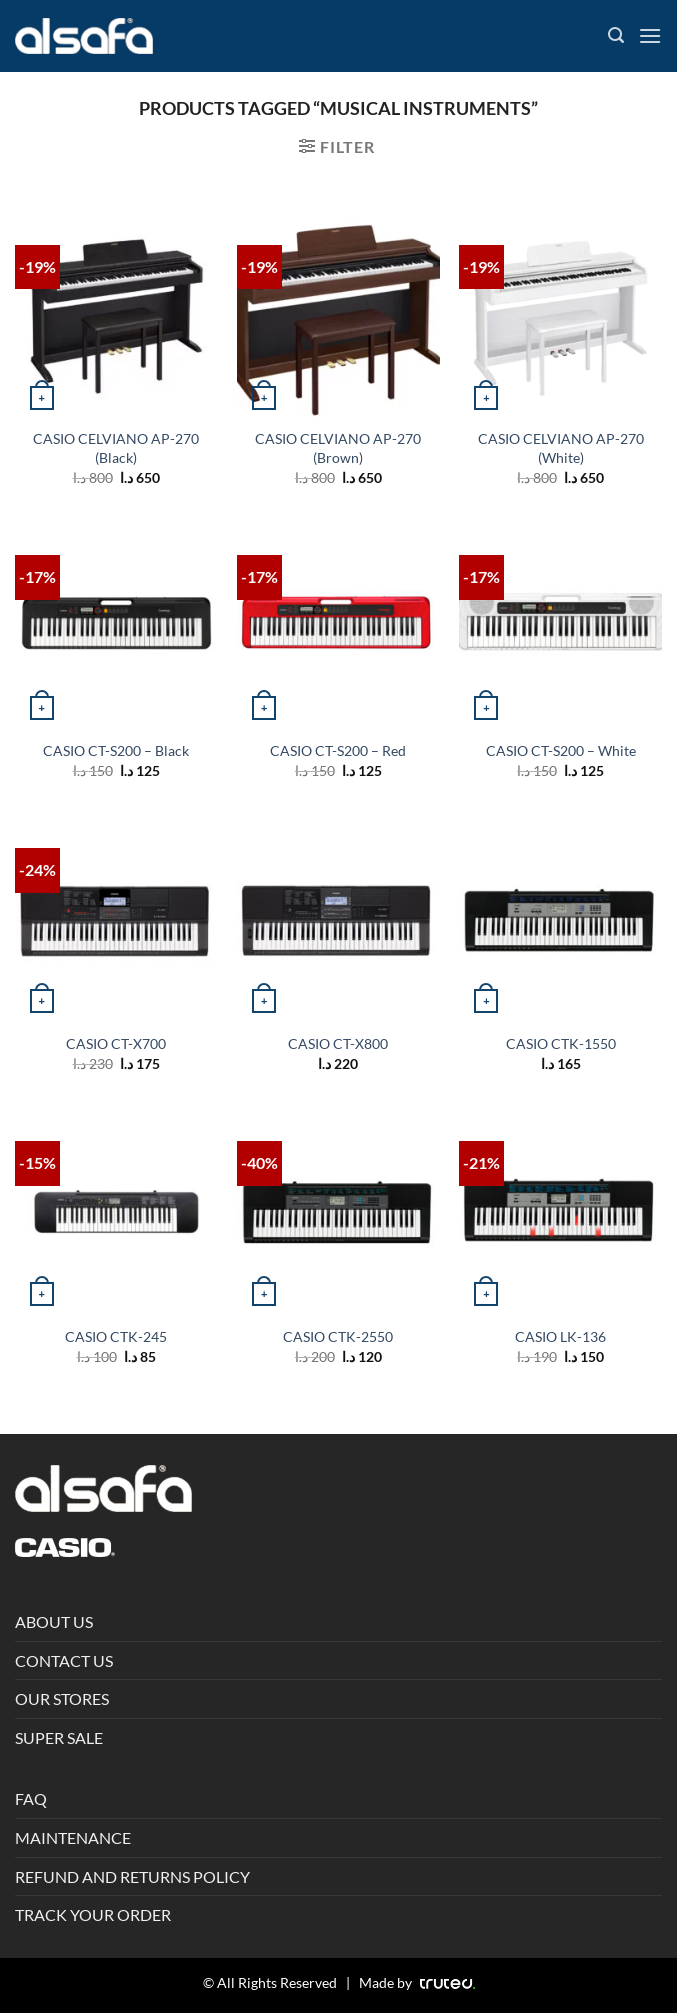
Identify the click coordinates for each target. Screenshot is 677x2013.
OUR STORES (62, 1698)
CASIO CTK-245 (116, 1336)
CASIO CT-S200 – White (561, 750)
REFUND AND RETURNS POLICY (132, 1876)
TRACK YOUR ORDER (93, 1914)
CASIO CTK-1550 (561, 1043)
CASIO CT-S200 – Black (116, 750)
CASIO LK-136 (560, 1336)
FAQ (31, 1798)
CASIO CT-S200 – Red (338, 750)
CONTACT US (64, 1660)
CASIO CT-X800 (338, 1043)
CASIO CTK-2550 (338, 1336)
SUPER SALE (59, 1737)
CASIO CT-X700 (116, 1043)
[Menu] (650, 35)
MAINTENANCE (73, 1837)
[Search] (616, 35)
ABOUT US (54, 1621)
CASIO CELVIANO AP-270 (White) (561, 448)
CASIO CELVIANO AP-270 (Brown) (338, 448)
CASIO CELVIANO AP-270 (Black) (116, 448)
